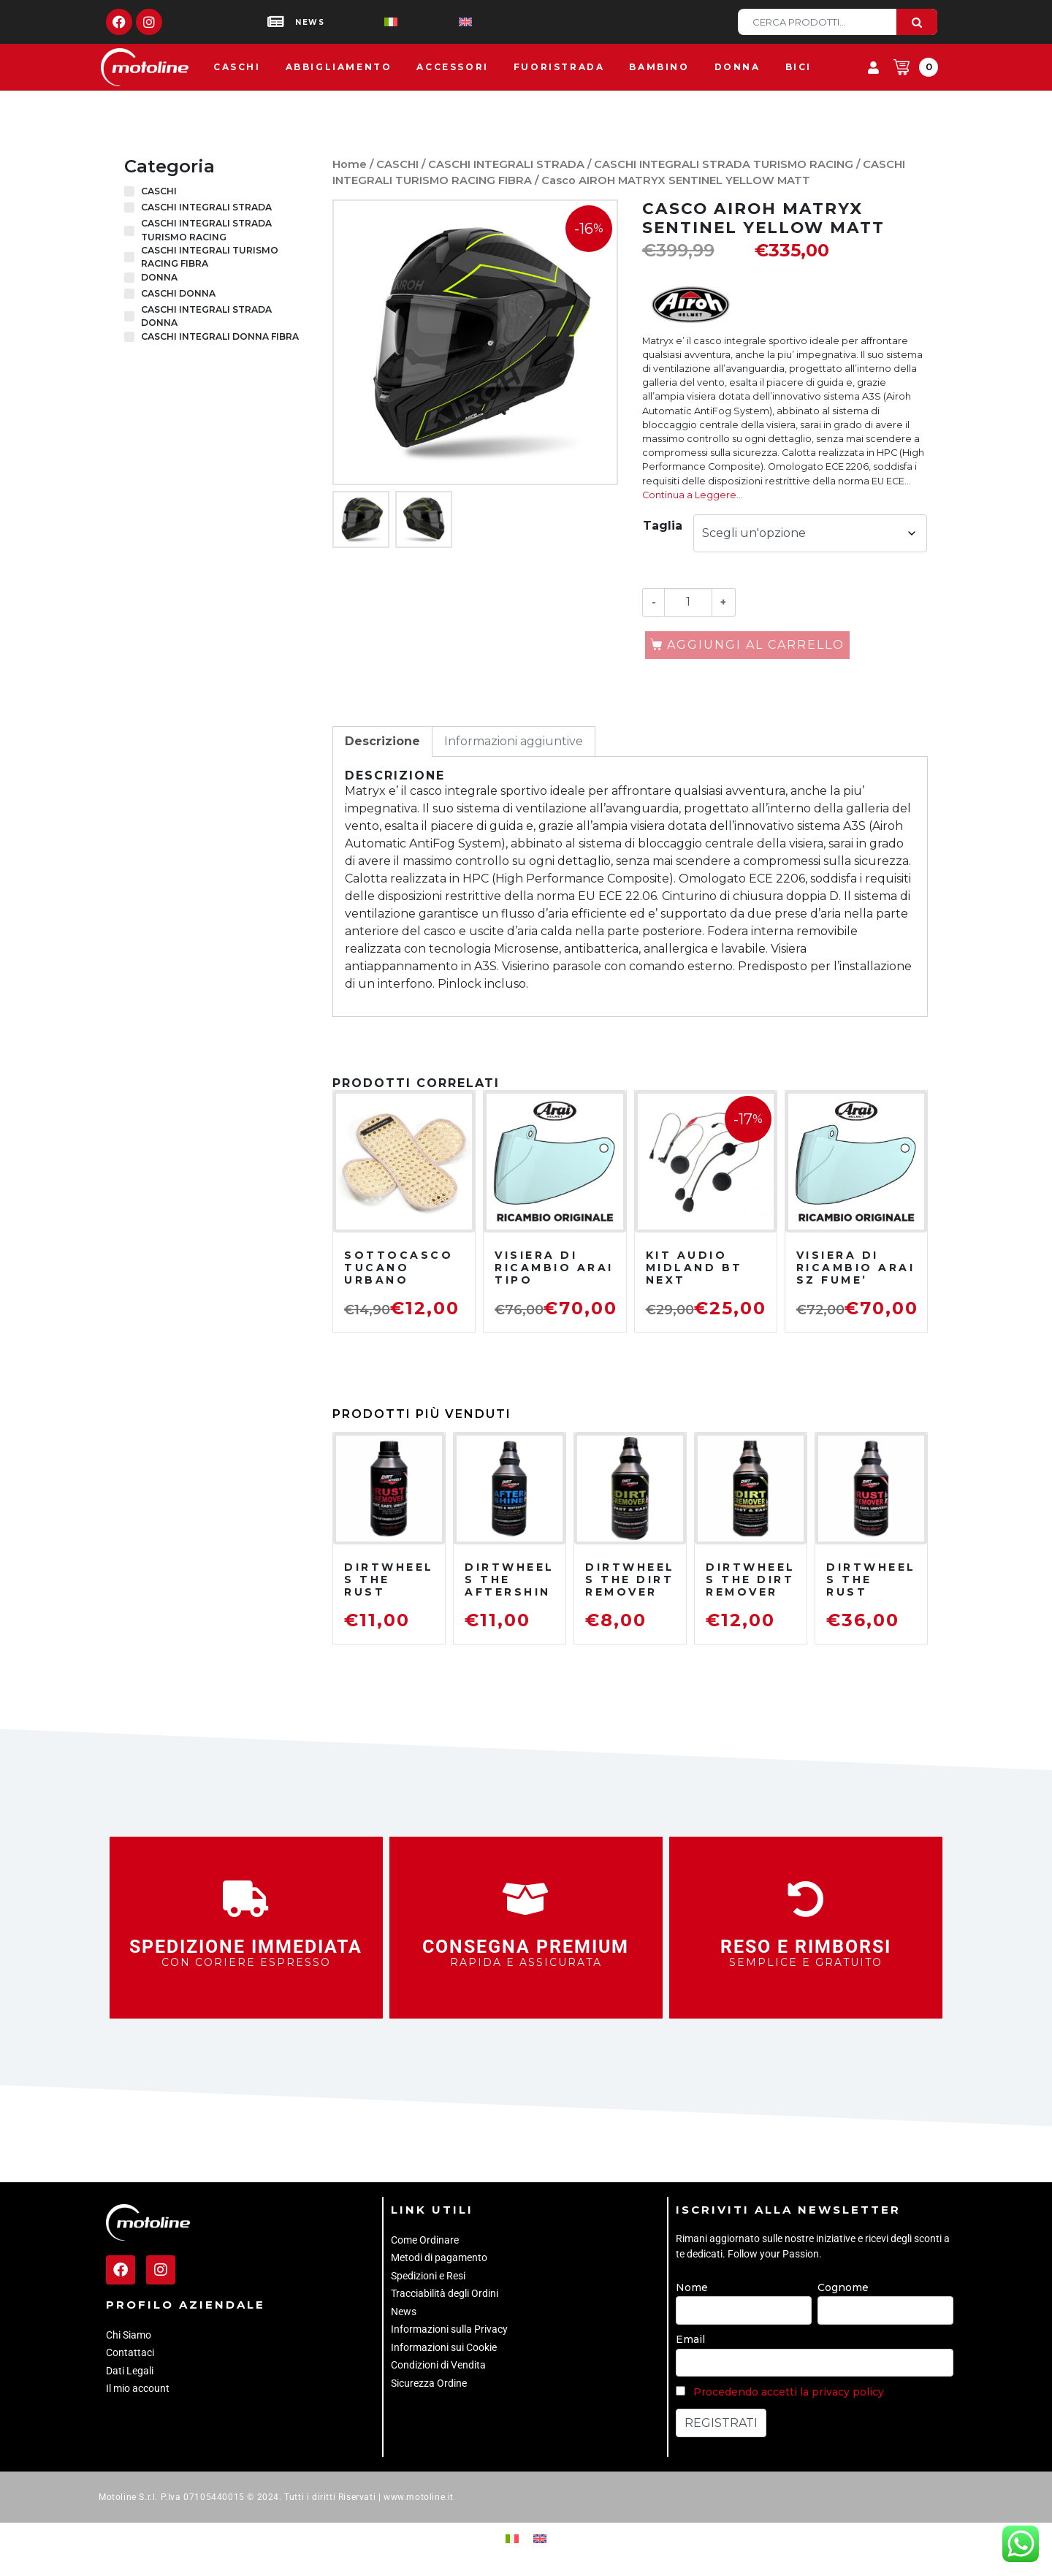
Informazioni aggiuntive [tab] (513, 741)
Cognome (843, 2287)
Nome (692, 2287)
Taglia (662, 526)
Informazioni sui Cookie (444, 2347)
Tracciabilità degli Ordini (444, 2293)
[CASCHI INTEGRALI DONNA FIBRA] (129, 337)
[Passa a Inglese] (442, 22)
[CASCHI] (129, 191)
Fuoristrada (559, 66)
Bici (798, 66)
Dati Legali (129, 2371)
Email (690, 2339)
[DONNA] (129, 278)
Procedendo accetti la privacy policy (788, 2391)
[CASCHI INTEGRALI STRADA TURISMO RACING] (129, 231)
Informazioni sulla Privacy (449, 2329)
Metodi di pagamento (439, 2257)
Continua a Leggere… (692, 494)
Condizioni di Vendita (438, 2365)
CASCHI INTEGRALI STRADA (506, 164)
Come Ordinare (425, 2240)
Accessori (452, 66)
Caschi (237, 66)
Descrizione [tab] (382, 741)
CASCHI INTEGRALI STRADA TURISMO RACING (723, 164)
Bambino (659, 66)
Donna (737, 66)
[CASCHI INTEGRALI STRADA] (129, 207)
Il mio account (137, 2388)
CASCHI (397, 164)
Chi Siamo (128, 2335)
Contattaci (130, 2352)
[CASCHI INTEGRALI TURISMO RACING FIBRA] (129, 257)
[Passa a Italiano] (367, 22)
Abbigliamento (339, 66)
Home (349, 164)
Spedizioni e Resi (428, 2276)
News (403, 2311)
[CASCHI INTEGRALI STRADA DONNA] (129, 316)
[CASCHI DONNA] (129, 294)
